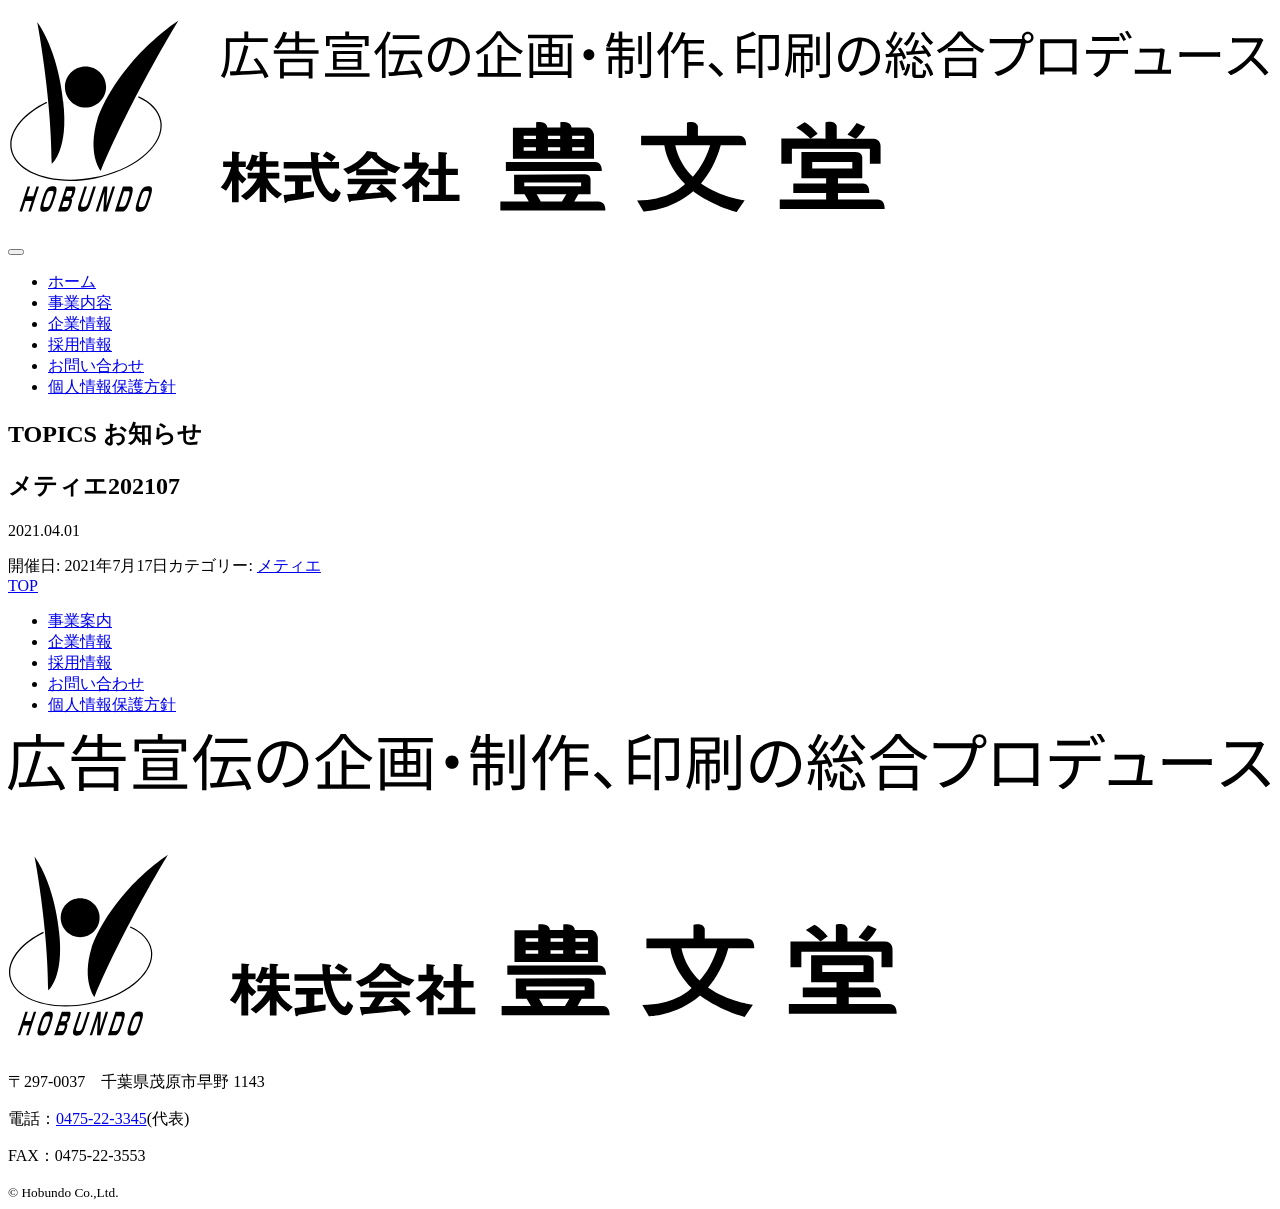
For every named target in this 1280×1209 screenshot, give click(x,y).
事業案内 (80, 620)
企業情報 (80, 323)
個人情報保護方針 (112, 386)
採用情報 (80, 344)
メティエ (289, 565)
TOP (23, 585)
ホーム (72, 281)
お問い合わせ (96, 365)
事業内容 (80, 302)
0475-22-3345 (101, 1118)
